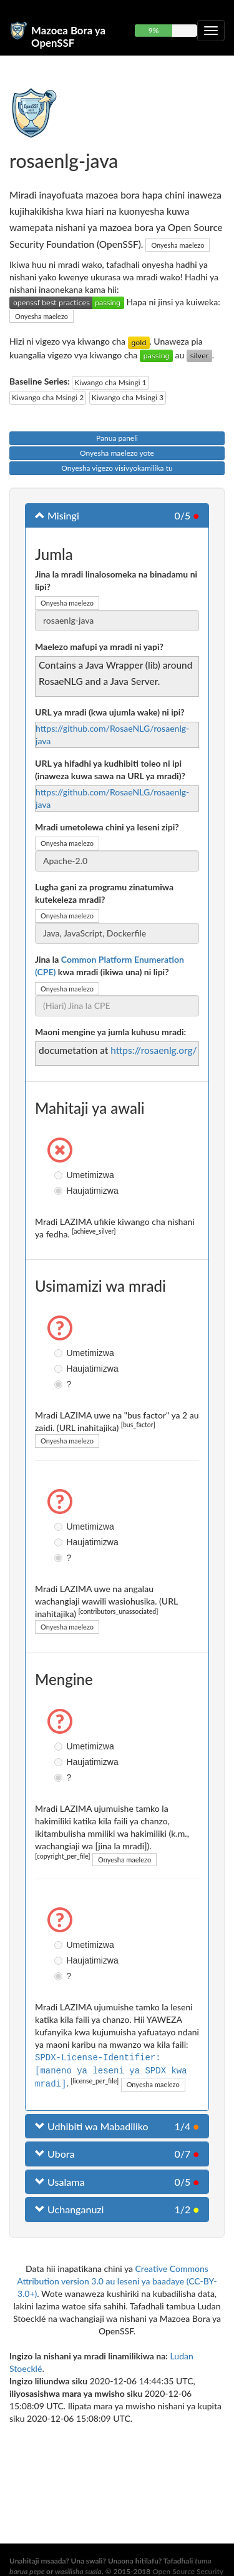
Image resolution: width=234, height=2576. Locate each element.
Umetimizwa (60, 1175)
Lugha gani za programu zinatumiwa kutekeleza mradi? (104, 893)
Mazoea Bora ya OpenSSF (68, 35)
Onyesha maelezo (177, 245)
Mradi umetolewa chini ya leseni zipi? (107, 827)
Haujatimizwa (60, 1191)
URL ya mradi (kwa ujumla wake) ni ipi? (110, 712)
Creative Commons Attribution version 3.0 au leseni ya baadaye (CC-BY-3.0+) (117, 2280)
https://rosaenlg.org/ (153, 1050)
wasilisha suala (78, 2571)
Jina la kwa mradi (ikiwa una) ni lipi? (109, 965)
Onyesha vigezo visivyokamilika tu (116, 468)
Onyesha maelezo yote (117, 453)
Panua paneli (117, 438)
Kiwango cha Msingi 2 (48, 397)
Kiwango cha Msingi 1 (110, 382)
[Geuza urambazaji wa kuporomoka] (211, 30)
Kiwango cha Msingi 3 (127, 397)
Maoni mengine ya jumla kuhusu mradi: (110, 1031)
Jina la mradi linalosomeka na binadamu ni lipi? (116, 580)
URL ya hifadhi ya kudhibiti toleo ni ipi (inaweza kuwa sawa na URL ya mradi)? (110, 769)
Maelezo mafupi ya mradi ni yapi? (99, 646)
